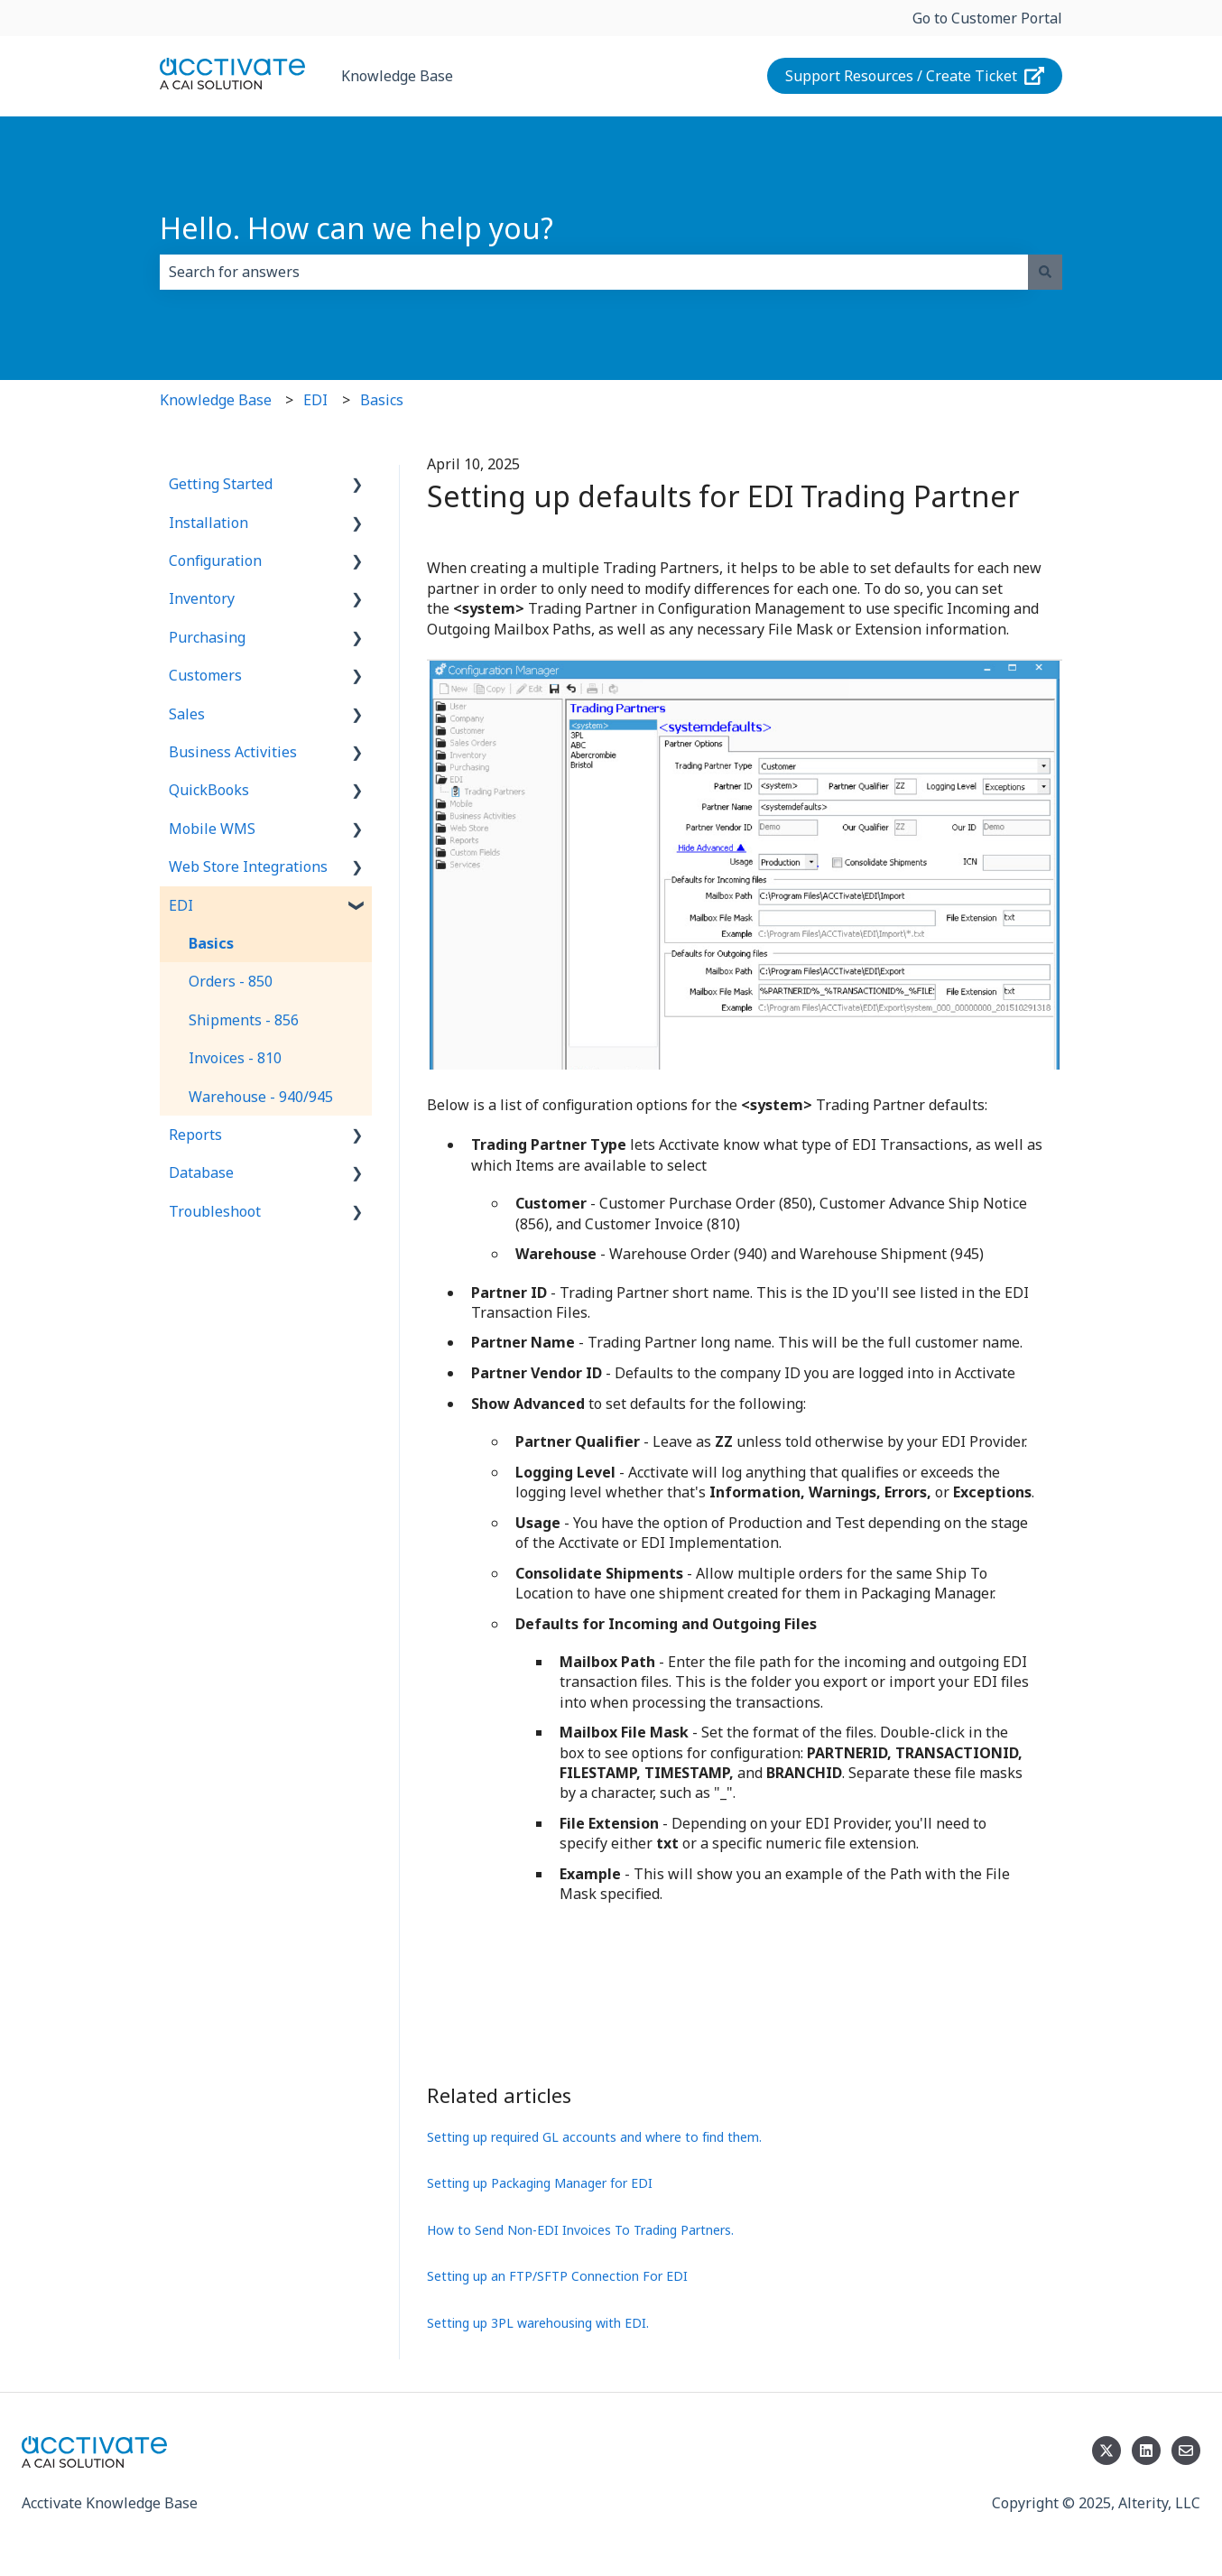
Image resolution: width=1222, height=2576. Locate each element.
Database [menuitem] (201, 1172)
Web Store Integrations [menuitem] (248, 866)
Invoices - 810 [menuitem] (235, 1058)
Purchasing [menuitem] (207, 637)
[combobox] (594, 272)
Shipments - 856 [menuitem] (244, 1020)
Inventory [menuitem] (202, 598)
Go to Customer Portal (987, 18)
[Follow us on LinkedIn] (1146, 2450)
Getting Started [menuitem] (221, 484)
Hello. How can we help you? (356, 227)
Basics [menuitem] (211, 943)
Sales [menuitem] (187, 714)
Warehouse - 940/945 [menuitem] (261, 1097)
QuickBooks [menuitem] (209, 790)
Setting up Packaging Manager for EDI (540, 2182)
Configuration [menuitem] (215, 560)
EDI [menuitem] (181, 905)
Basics (381, 400)
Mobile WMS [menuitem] (212, 829)
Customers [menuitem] (205, 675)
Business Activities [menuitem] (233, 752)
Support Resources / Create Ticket (915, 76)
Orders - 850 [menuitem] (231, 981)
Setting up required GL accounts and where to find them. (594, 2136)
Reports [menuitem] (195, 1134)
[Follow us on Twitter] (1106, 2450)
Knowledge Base (397, 76)
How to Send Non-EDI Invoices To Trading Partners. (580, 2229)
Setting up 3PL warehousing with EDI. (538, 2322)
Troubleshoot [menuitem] (215, 1211)
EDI (315, 400)
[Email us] (1185, 2450)
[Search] (1045, 272)
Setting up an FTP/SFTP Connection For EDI (557, 2275)
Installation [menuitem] (208, 523)
